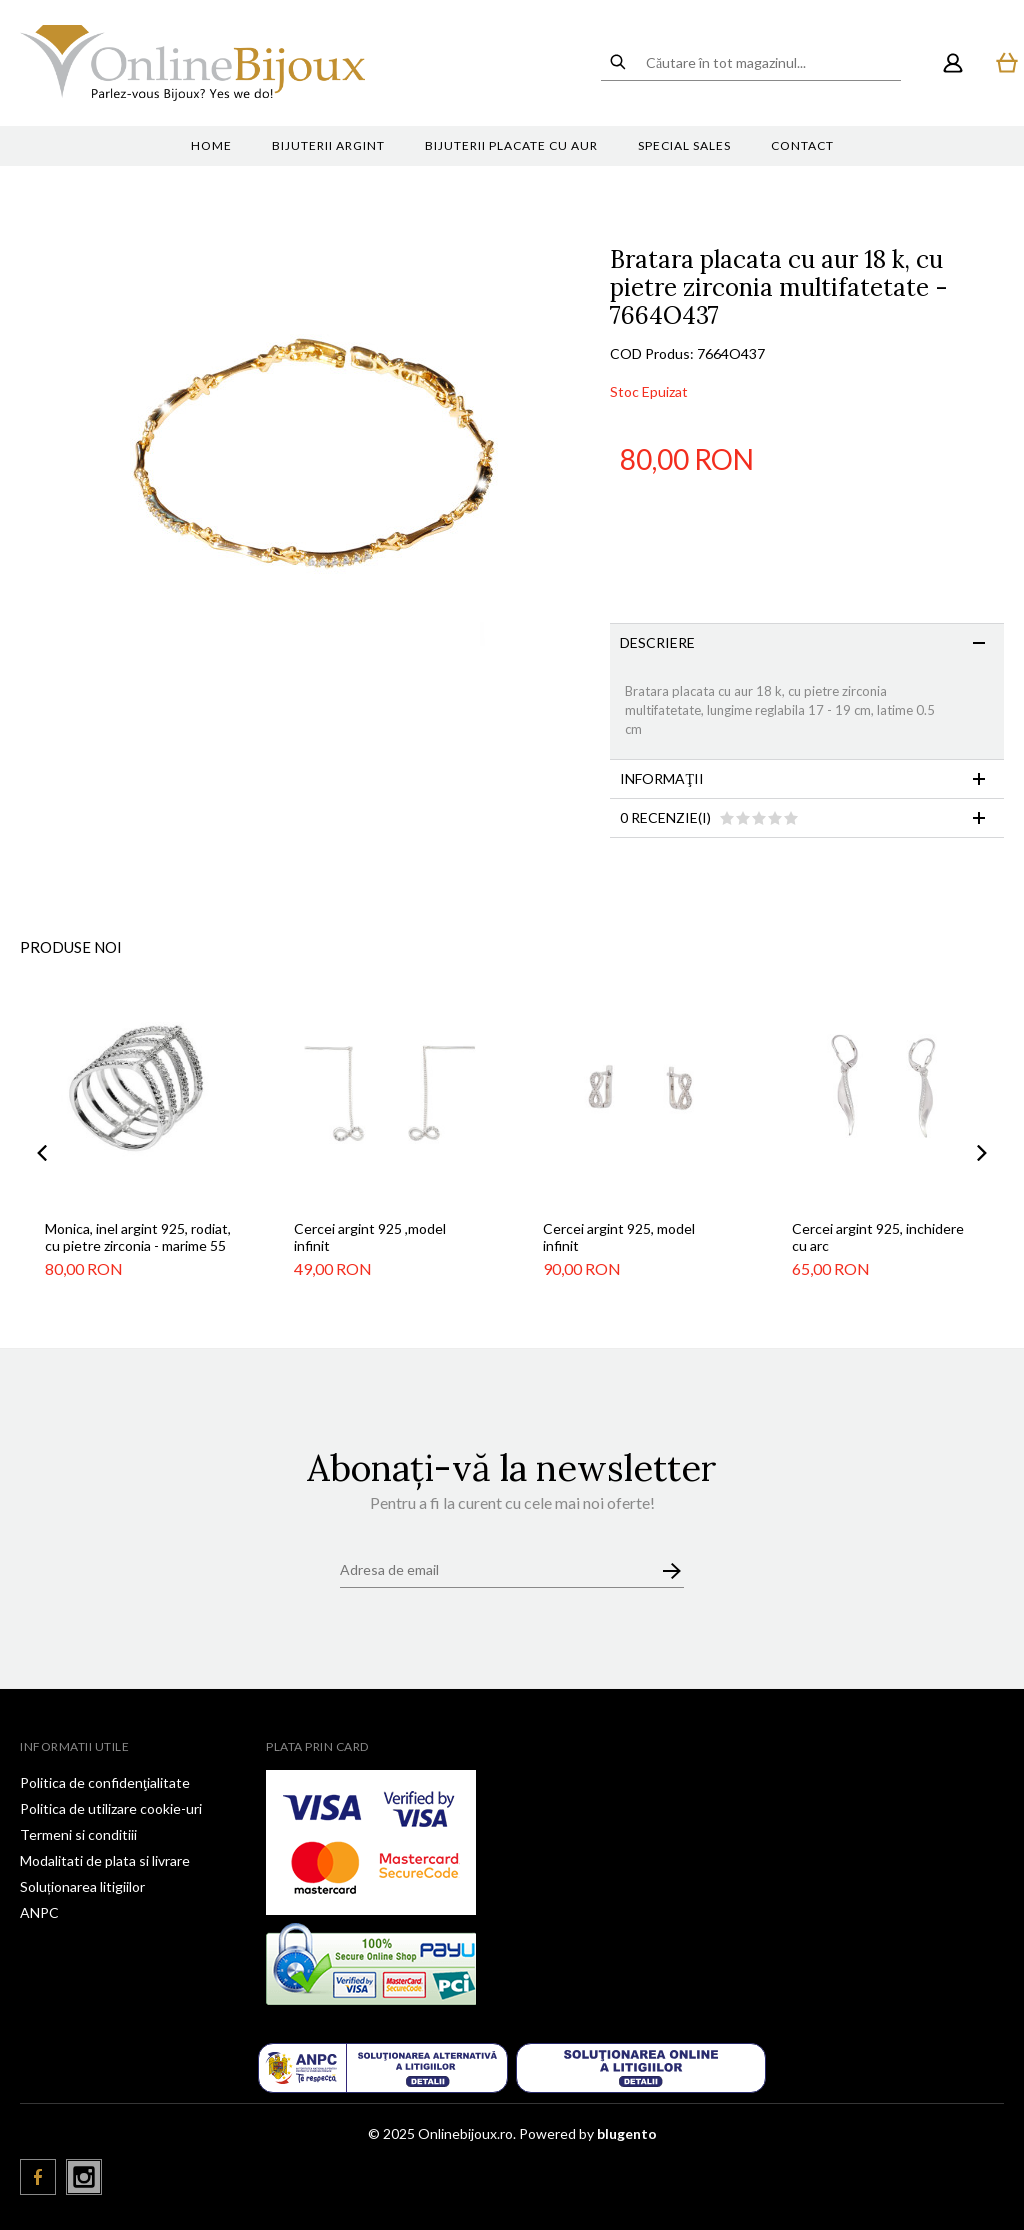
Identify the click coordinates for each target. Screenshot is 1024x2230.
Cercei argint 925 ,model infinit (370, 1237)
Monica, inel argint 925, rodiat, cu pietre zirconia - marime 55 (138, 1237)
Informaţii (662, 778)
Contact (802, 145)
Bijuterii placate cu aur (511, 145)
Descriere (657, 642)
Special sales (684, 145)
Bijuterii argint (328, 145)
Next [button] (982, 1153)
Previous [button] (42, 1153)
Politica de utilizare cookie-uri (111, 1808)
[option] (315, 503)
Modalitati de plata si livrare (105, 1860)
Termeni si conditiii (78, 1834)
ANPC (39, 1912)
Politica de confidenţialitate (105, 1782)
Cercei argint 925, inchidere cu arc (878, 1237)
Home (211, 145)
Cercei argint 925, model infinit (619, 1237)
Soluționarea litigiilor (82, 1886)
